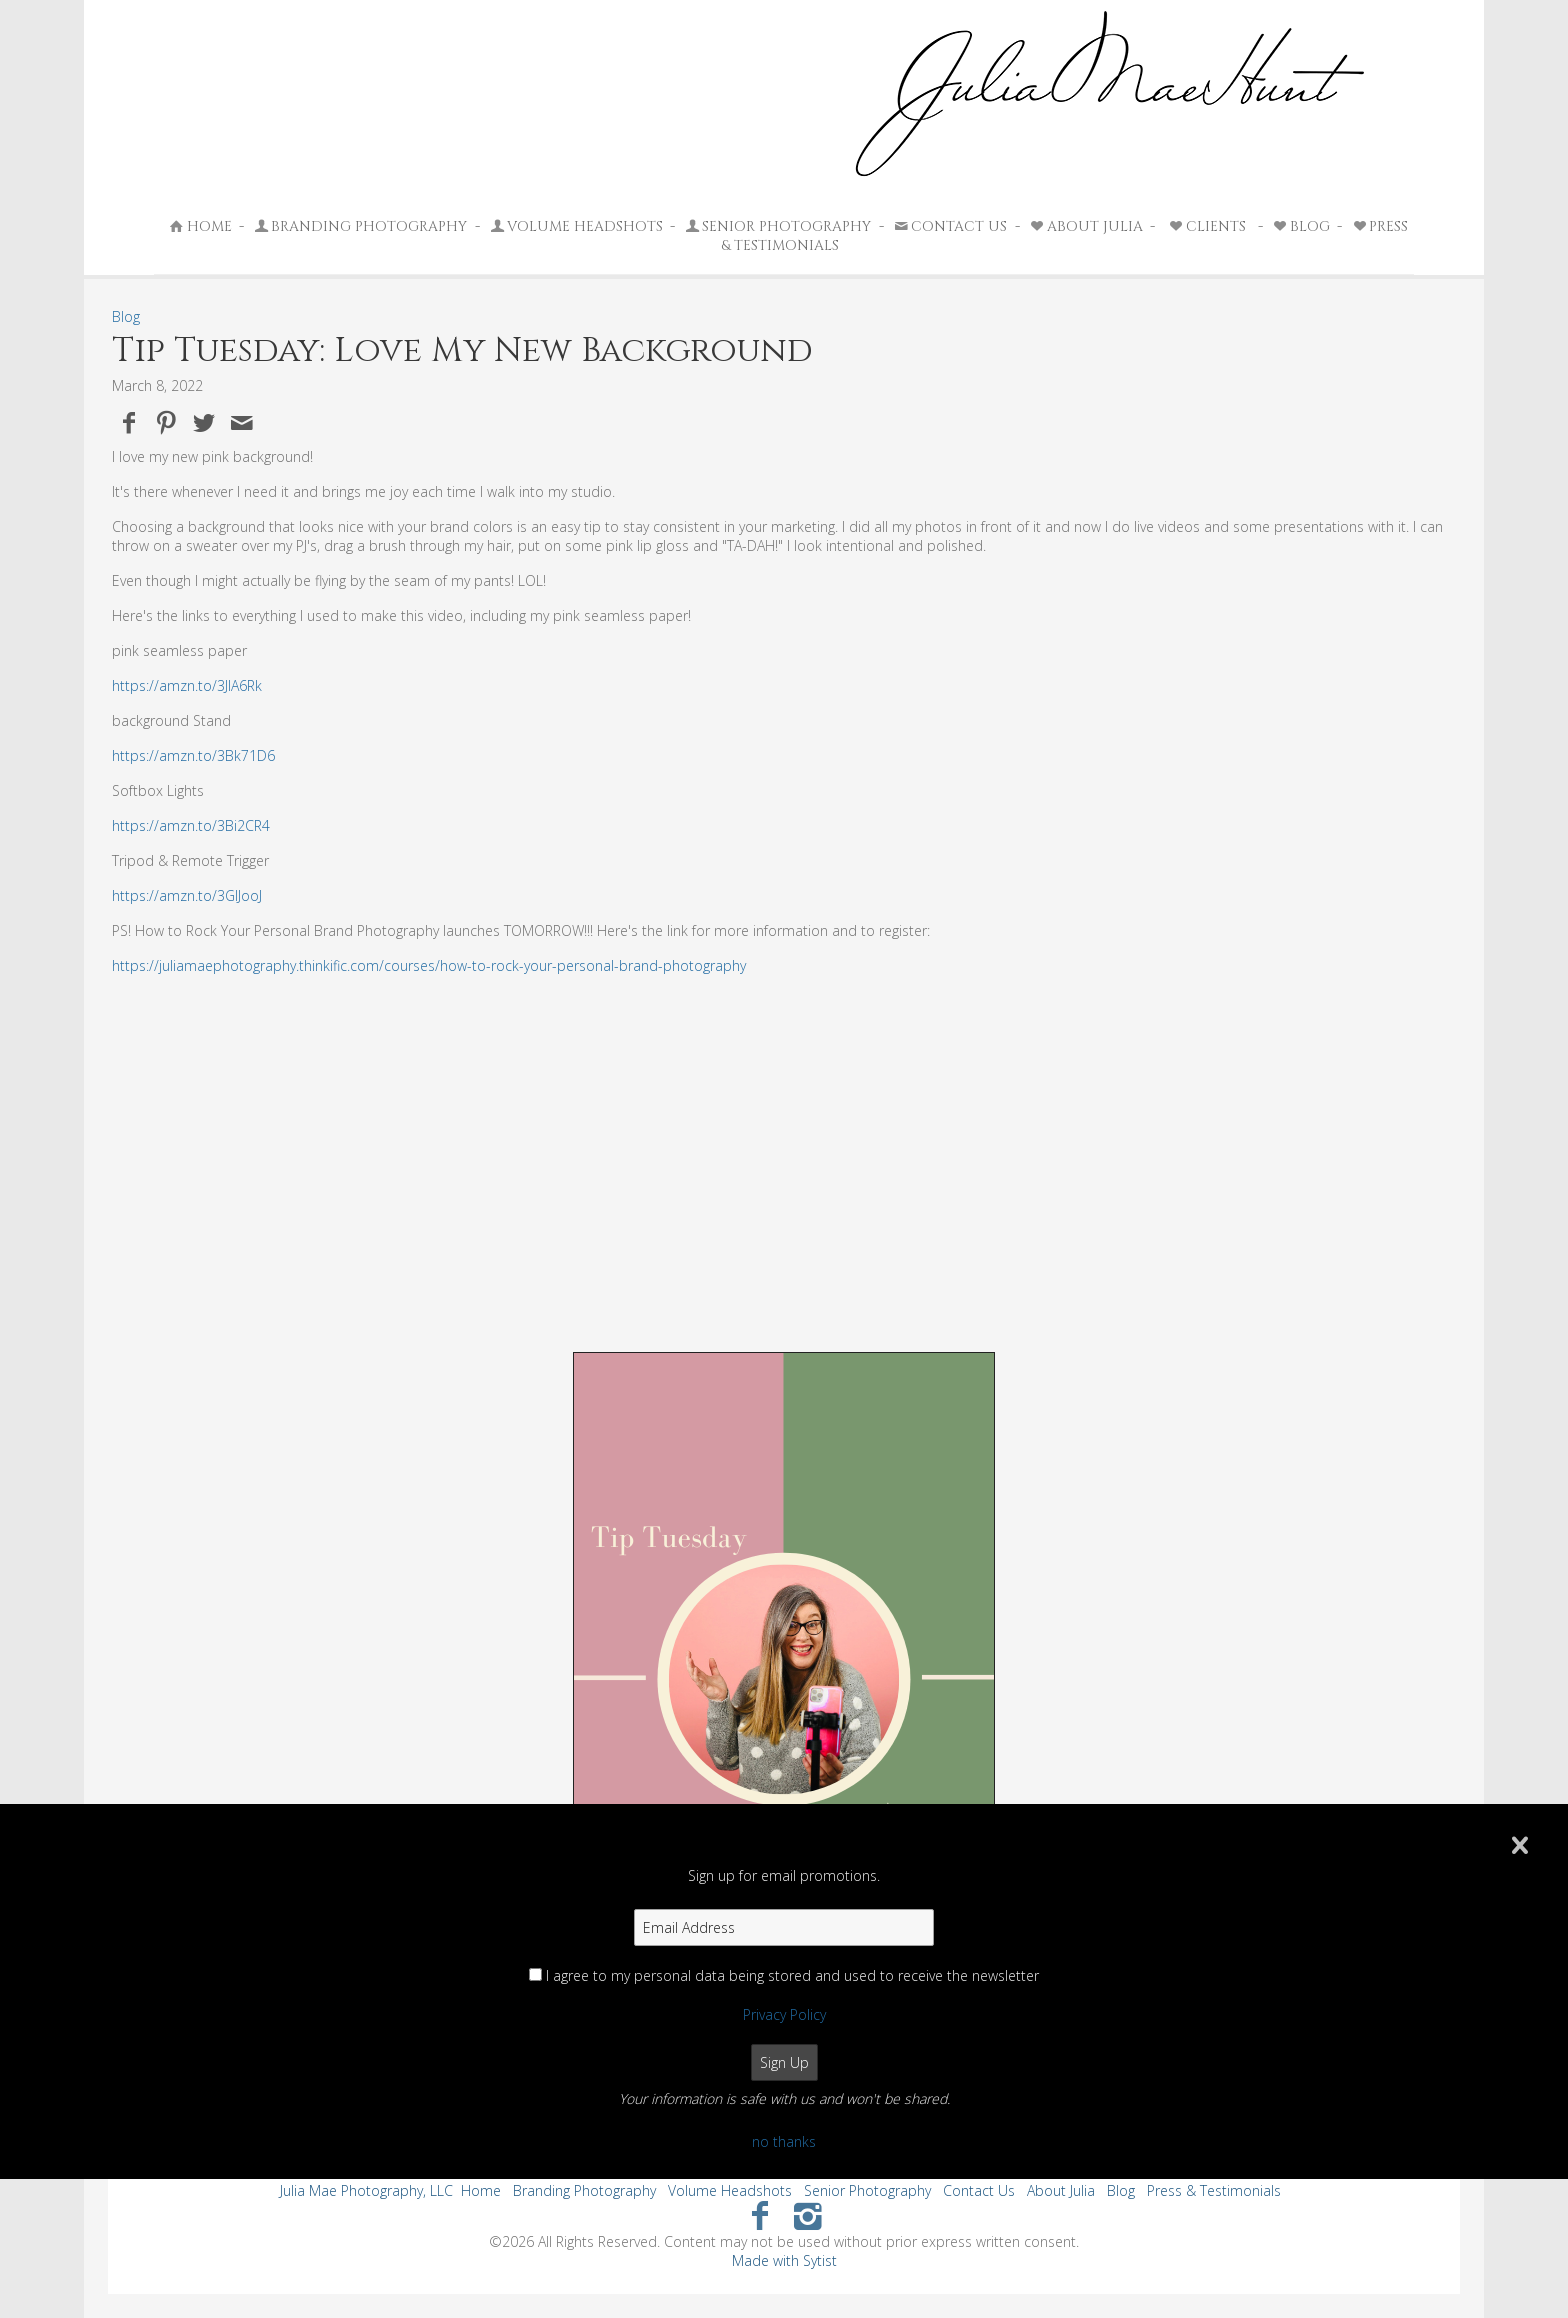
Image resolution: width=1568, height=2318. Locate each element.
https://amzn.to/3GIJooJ (187, 895)
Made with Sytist (784, 2260)
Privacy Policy (784, 2014)
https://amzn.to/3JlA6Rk (187, 685)
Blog (1300, 226)
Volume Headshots (575, 226)
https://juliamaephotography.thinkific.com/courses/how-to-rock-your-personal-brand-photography (429, 965)
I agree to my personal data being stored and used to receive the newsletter (792, 1975)
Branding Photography (360, 226)
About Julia (1085, 226)
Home (199, 226)
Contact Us (949, 226)
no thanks (784, 2141)
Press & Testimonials (1214, 2190)
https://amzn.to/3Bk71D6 (193, 755)
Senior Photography (777, 226)
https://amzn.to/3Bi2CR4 (191, 825)
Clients (1207, 226)
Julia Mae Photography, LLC (366, 2190)
